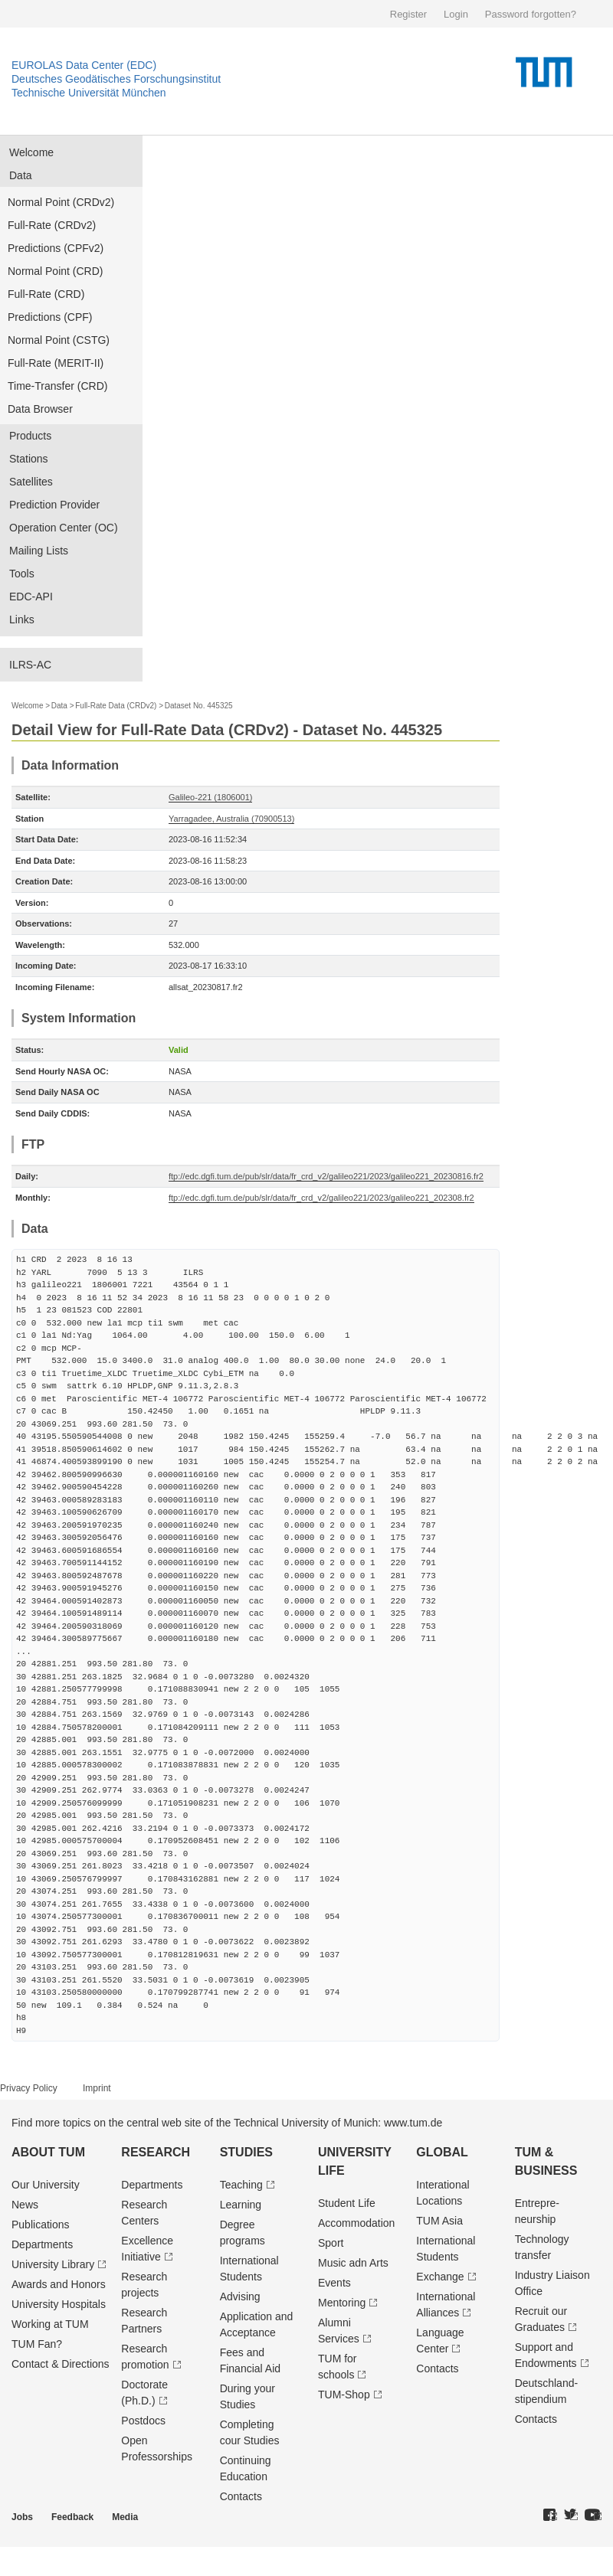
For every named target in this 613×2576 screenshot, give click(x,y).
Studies (246, 2152)
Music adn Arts (353, 2263)
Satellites (31, 482)
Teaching (241, 2185)
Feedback (72, 2517)
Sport (330, 2243)
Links (21, 619)
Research (155, 2152)
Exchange (440, 2276)
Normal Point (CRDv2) (61, 202)
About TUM (48, 2152)
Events (334, 2283)
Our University (45, 2185)
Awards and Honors (58, 2284)
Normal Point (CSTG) (59, 340)
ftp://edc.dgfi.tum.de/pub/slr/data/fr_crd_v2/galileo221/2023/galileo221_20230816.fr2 (326, 1176)
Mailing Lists (38, 550)
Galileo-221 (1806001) (210, 797)
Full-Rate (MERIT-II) (55, 363)
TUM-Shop (344, 2394)
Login (456, 14)
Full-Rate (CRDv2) (52, 225)
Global (442, 2152)
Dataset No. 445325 (199, 705)
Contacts (241, 2496)
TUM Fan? (36, 2344)
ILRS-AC (30, 665)
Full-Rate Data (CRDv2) (115, 705)
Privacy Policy (28, 2088)
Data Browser (40, 409)
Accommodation (356, 2223)
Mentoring (342, 2302)
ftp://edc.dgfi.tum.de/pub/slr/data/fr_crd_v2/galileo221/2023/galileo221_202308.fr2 (321, 1197)
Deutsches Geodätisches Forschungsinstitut (116, 79)
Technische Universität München (88, 93)
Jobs (22, 2517)
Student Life (346, 2203)
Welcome (31, 152)
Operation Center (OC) (63, 527)
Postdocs (143, 2420)
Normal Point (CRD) (55, 271)
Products (30, 436)
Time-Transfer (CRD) (57, 386)
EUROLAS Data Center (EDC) (83, 65)
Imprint (97, 2088)
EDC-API (31, 596)
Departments (42, 2244)
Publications (40, 2224)
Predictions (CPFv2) (55, 248)
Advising (240, 2296)
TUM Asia (439, 2221)
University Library (52, 2264)
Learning (241, 2204)
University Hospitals (58, 2304)
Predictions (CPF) (50, 317)
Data (20, 175)
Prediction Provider (54, 505)
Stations (28, 459)
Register (408, 14)
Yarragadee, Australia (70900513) (231, 818)
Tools (21, 573)
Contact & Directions (60, 2364)
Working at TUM (50, 2324)
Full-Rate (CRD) (46, 294)
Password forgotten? (530, 14)
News (24, 2204)
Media (125, 2517)
